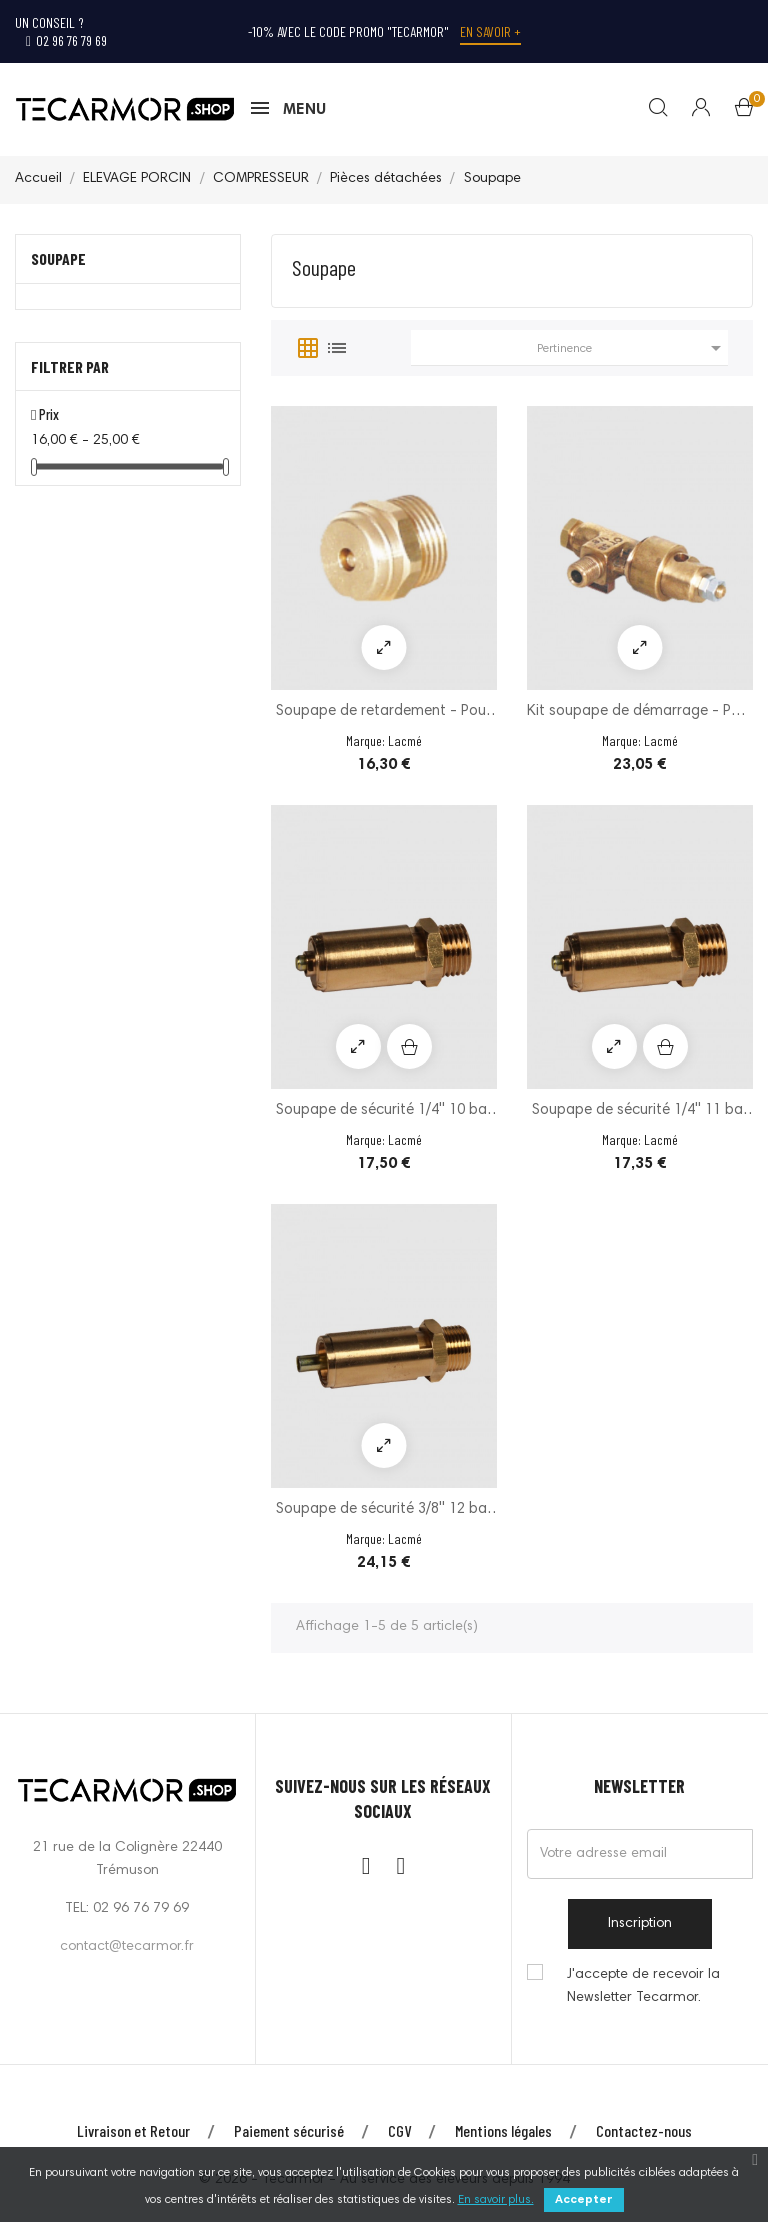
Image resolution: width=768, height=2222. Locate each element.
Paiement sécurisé (289, 2130)
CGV (399, 2130)
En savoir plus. (496, 2200)
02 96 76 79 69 (66, 40)
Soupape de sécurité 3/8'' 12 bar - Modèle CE (384, 1511)
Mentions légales (503, 2130)
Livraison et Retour (133, 2130)
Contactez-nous (644, 2130)
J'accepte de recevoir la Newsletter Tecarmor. (643, 1986)
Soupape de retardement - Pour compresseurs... (383, 713)
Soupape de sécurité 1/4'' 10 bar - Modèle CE (384, 1112)
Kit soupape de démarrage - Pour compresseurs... (640, 713)
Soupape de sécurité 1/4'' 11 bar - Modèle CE (640, 1112)
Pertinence (632, 348)
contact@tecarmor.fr (127, 1947)
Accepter (584, 2200)
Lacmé (405, 740)
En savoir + (490, 31)
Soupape (58, 258)
